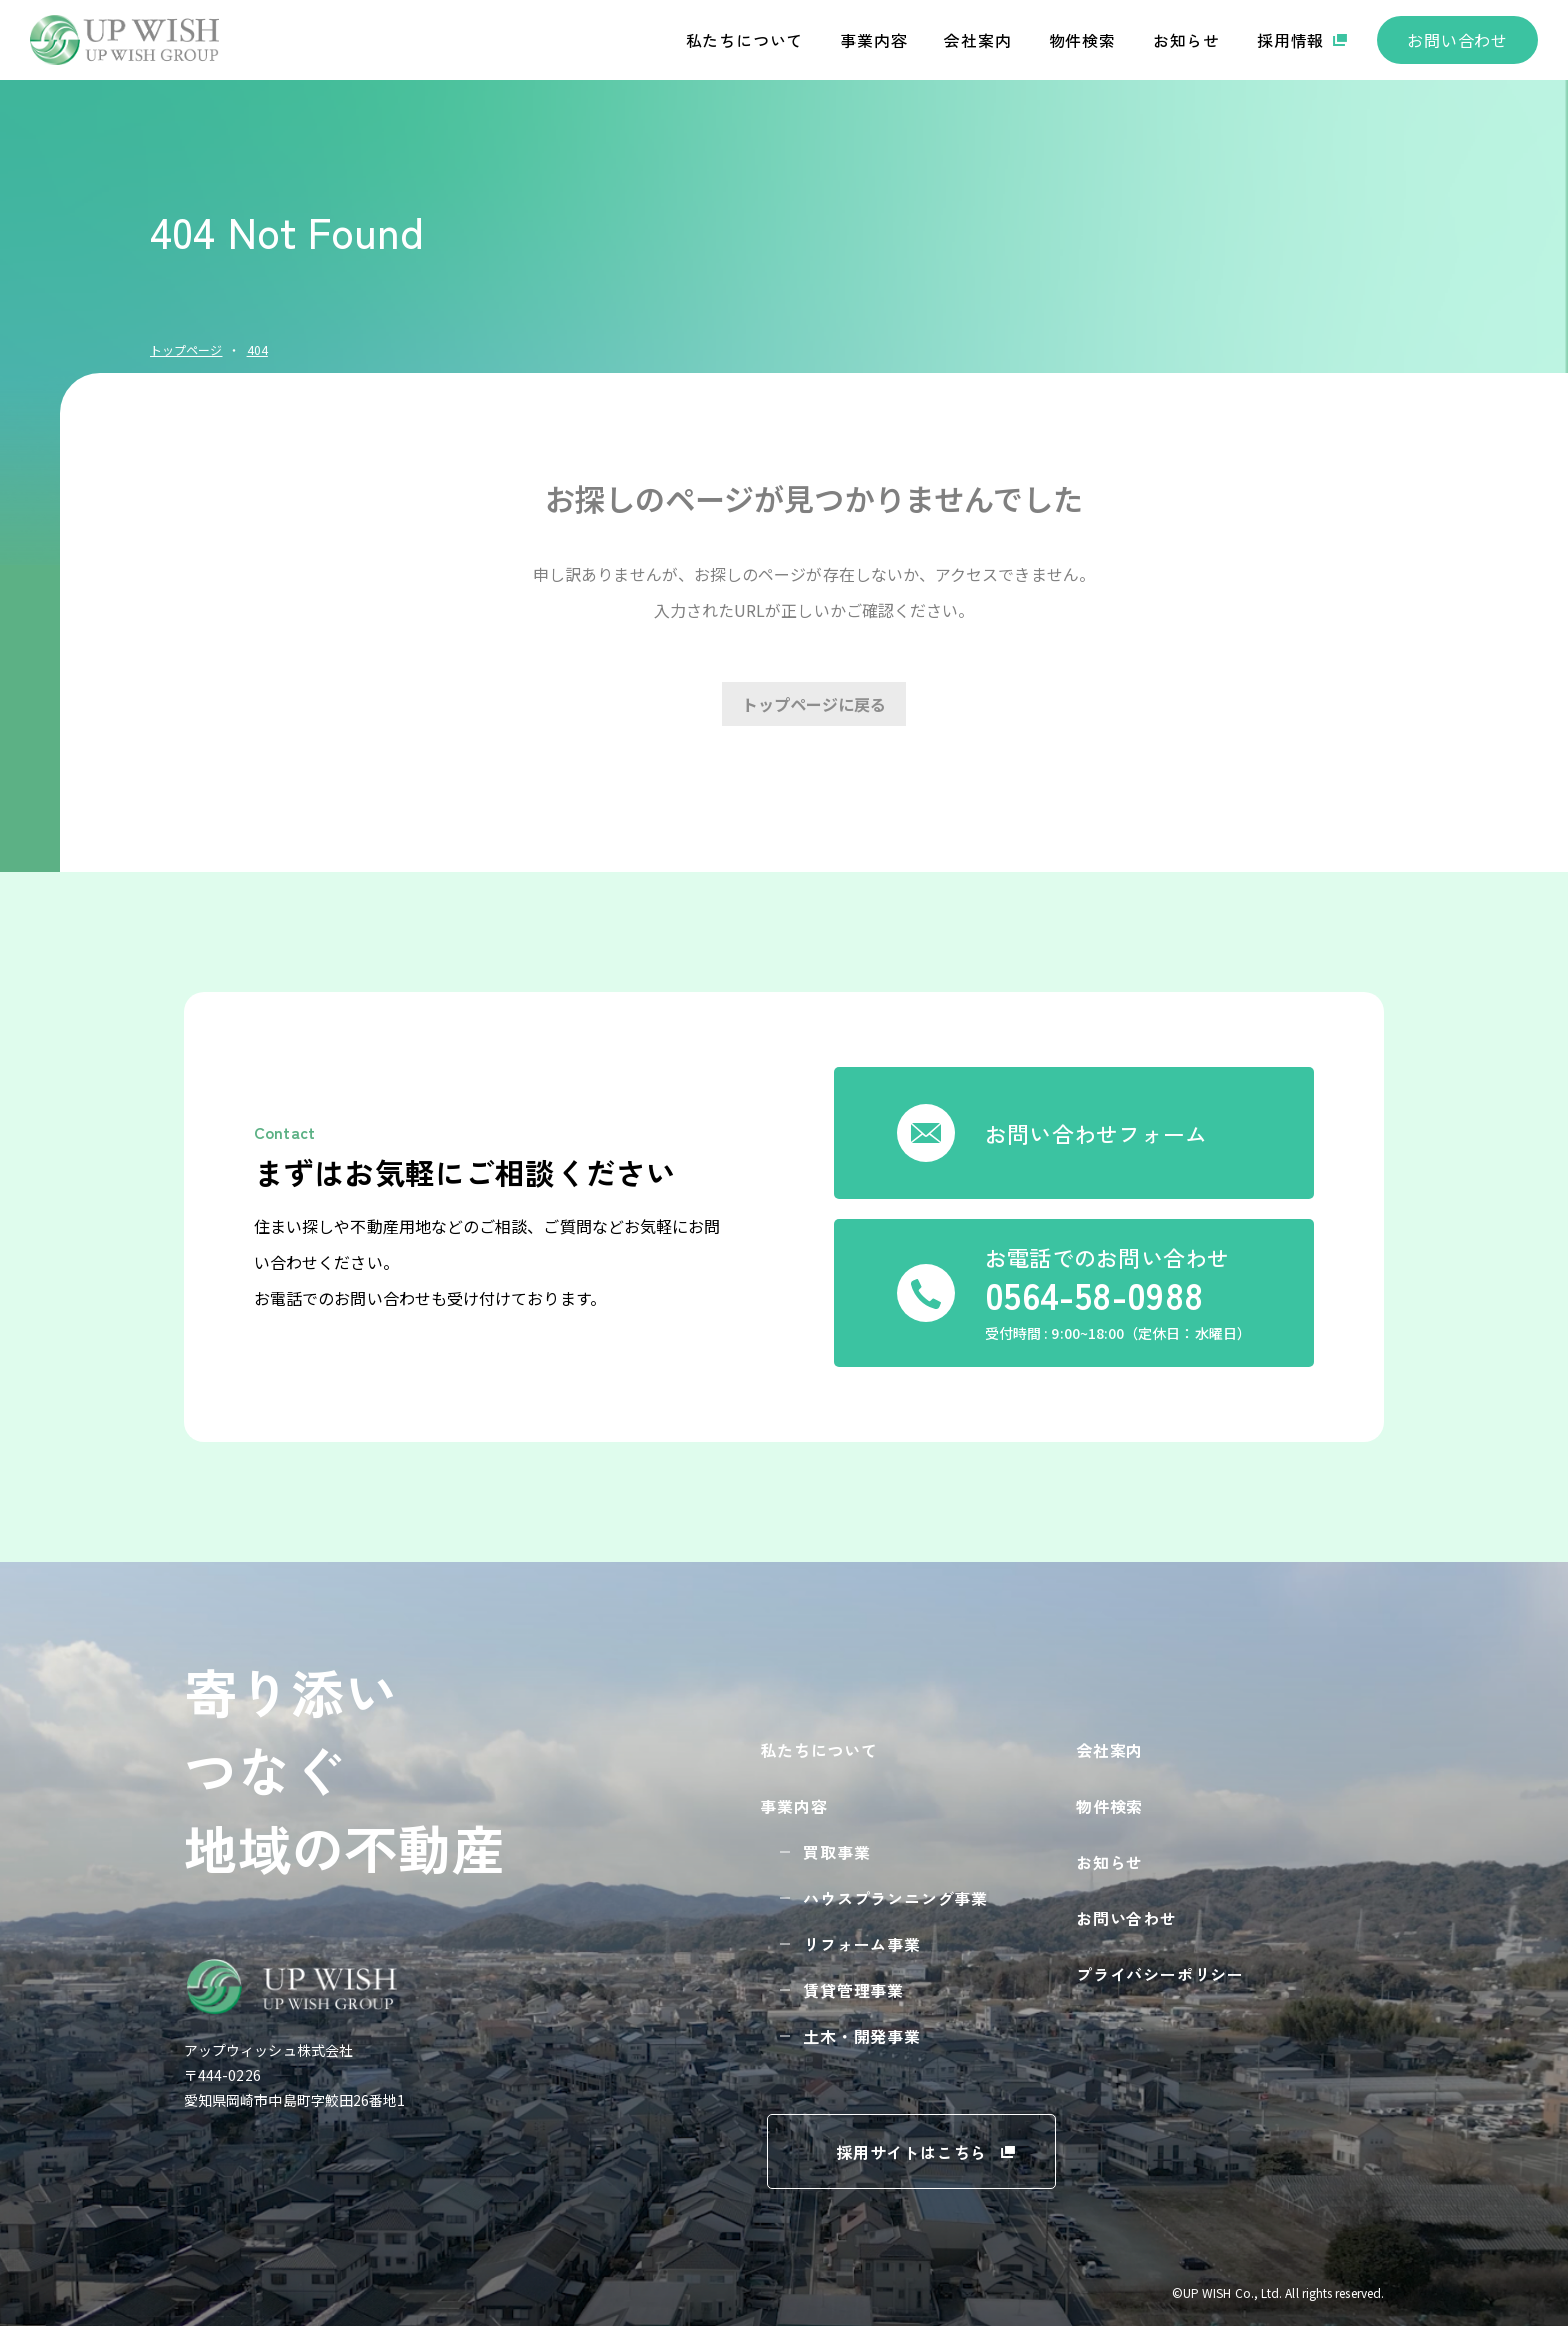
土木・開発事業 (862, 2036)
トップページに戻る (814, 704)
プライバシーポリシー (1160, 1974)
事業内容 (873, 40)
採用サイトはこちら (911, 2152)
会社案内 (977, 40)
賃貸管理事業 (853, 1990)
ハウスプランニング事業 (895, 1898)
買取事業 (836, 1852)
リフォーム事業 (862, 1944)
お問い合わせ (1457, 40)
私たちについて (745, 40)
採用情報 (1290, 40)
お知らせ (1186, 40)
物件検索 (1082, 40)
